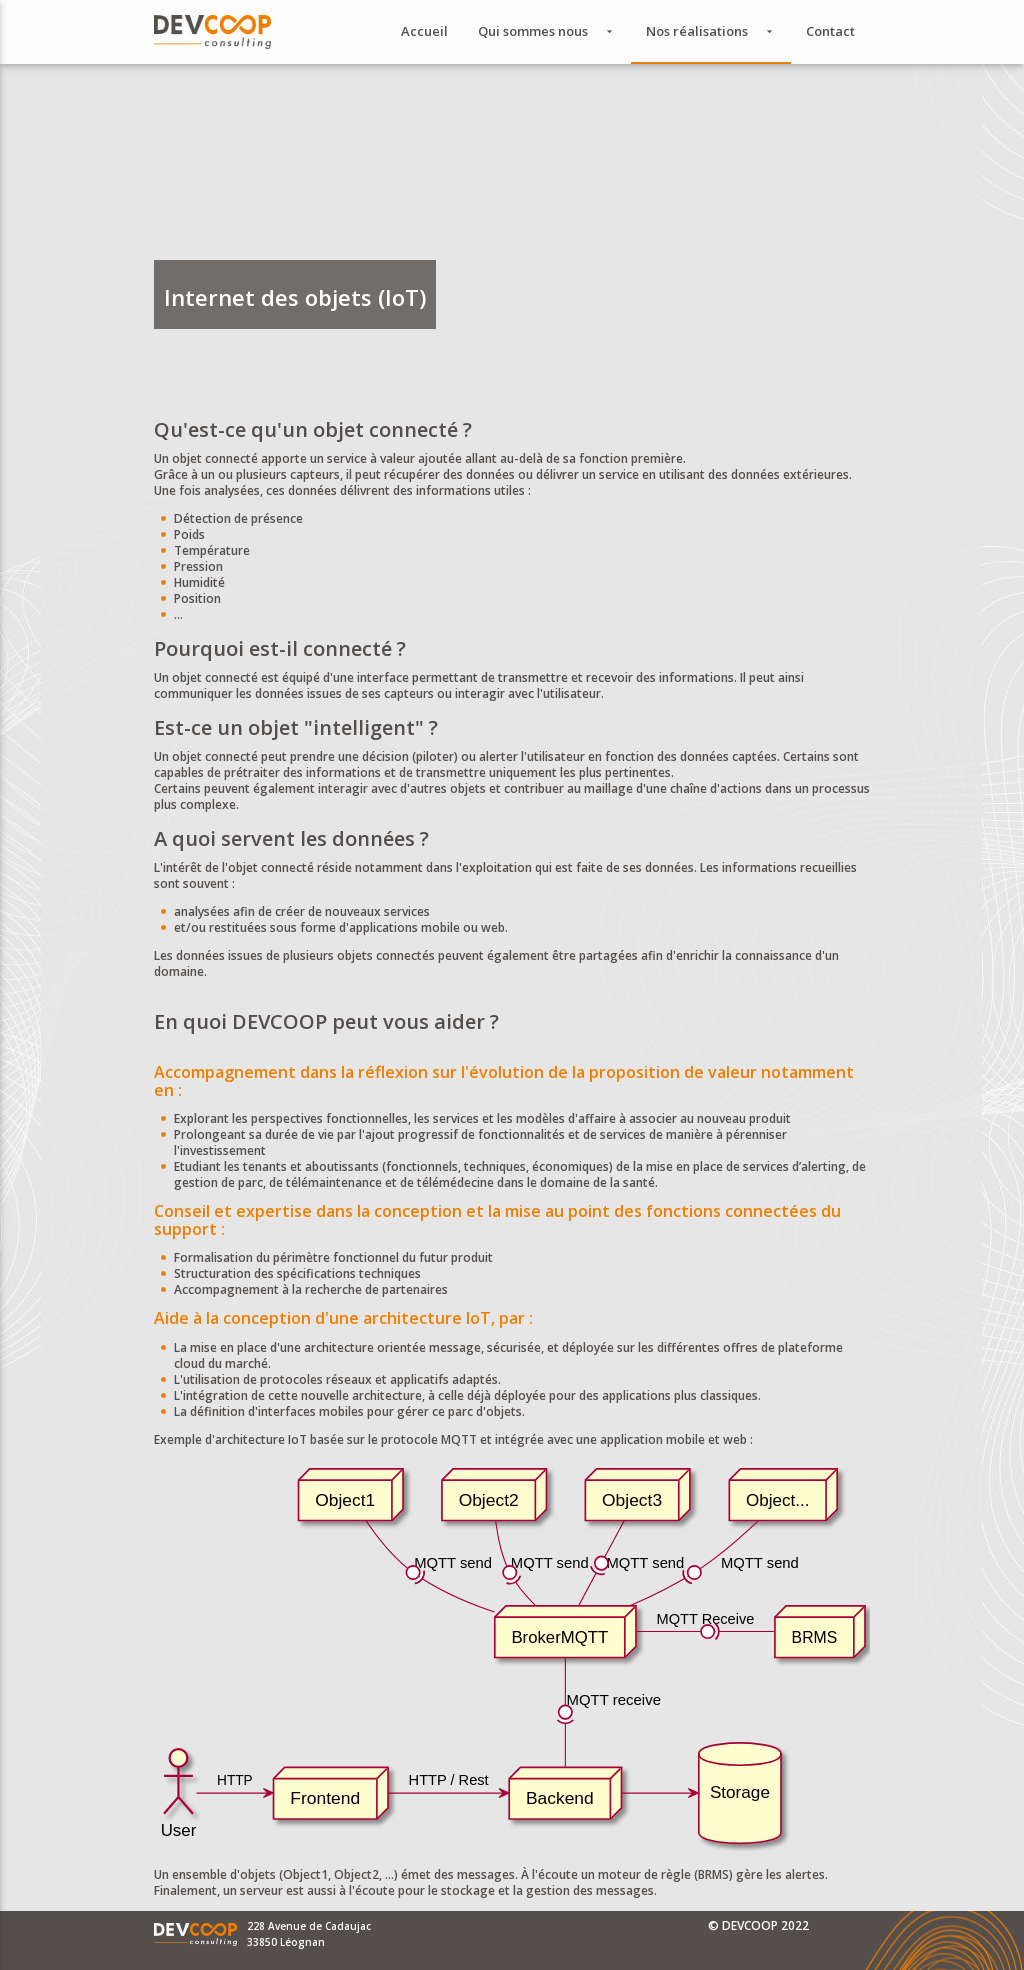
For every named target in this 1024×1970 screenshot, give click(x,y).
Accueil (424, 31)
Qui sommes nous (547, 32)
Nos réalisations (711, 32)
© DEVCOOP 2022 (758, 1925)
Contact (830, 31)
